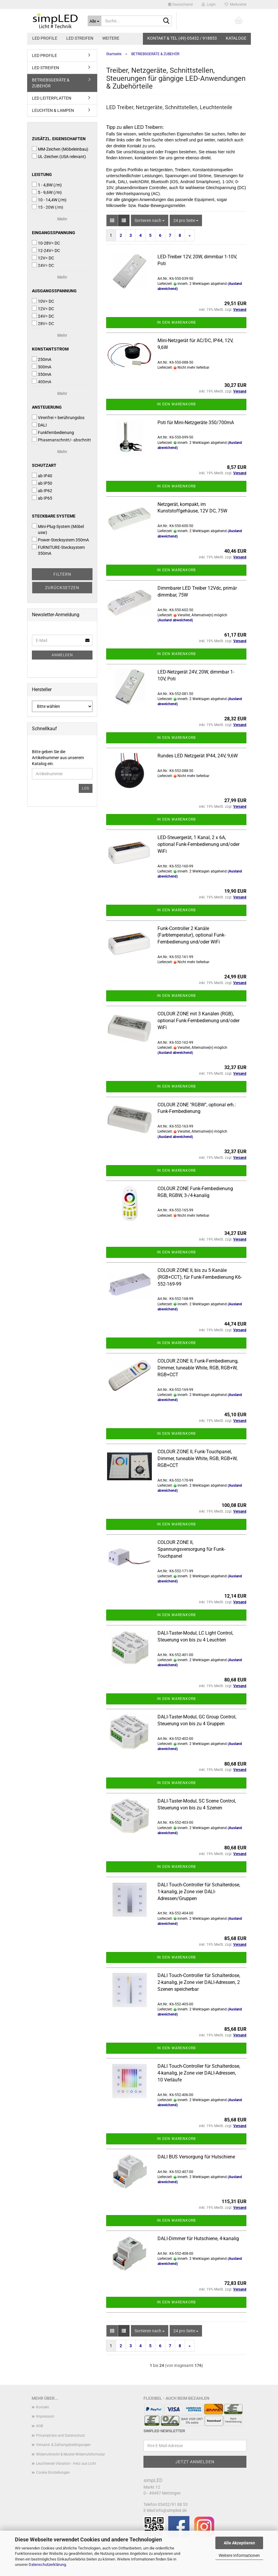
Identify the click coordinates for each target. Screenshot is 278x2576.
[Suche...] (95, 21)
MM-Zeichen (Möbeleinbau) (60, 149)
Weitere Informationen (239, 2555)
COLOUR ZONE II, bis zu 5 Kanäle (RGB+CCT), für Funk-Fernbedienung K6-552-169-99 (199, 1277)
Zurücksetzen (62, 587)
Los (85, 788)
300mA (41, 366)
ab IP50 (42, 483)
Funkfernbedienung (53, 432)
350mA (41, 374)
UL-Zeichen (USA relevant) (59, 156)
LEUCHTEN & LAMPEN (53, 110)
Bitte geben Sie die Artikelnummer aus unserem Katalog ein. (58, 757)
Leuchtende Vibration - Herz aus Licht (66, 2463)
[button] (180, 4)
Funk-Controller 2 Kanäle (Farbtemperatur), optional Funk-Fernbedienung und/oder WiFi (191, 935)
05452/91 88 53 (173, 2504)
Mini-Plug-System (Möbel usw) (58, 529)
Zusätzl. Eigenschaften (59, 138)
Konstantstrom (50, 349)
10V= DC (43, 301)
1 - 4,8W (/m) (47, 184)
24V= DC (43, 316)
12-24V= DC (46, 250)
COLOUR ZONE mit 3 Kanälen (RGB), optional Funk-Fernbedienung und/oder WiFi (198, 1020)
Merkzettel (235, 4)
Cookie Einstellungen (53, 2472)
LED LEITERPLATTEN (51, 98)
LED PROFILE (44, 38)
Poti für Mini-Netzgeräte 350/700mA (195, 422)
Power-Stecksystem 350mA (60, 539)
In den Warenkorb (176, 322)
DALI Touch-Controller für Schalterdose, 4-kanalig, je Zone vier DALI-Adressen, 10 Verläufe (198, 2073)
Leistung (42, 174)
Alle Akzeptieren (239, 2543)
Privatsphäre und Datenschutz (60, 2435)
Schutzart (44, 465)
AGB (39, 2426)
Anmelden (62, 655)
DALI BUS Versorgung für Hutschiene (196, 2157)
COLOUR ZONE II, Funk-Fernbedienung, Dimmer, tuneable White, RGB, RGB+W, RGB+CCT (197, 1367)
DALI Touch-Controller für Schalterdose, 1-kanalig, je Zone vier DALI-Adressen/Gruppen (198, 1891)
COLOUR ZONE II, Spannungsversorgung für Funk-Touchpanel (191, 1549)
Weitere (110, 38)
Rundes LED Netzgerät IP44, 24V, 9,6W (197, 756)
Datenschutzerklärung (47, 2564)
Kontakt (42, 2407)
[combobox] (150, 220)
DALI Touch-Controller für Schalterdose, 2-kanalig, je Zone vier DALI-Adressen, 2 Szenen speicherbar (198, 1982)
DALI (39, 424)
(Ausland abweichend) (175, 620)
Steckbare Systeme (53, 516)
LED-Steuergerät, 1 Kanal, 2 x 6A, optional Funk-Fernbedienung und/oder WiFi (198, 844)
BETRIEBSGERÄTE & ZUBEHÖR (51, 83)
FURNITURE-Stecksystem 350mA (58, 550)
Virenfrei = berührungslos (58, 417)
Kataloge (236, 38)
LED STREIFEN (79, 38)
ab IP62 (42, 490)
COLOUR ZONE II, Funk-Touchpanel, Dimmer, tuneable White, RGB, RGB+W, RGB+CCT (197, 1458)
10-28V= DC (46, 242)
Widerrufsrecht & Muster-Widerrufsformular (70, 2454)
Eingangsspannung (53, 232)
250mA (41, 359)
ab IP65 (42, 498)
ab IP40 (42, 475)
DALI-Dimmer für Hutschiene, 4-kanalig (198, 2238)
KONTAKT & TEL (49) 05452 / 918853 (182, 38)
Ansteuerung (47, 407)
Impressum (45, 2416)
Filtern (62, 574)
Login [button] (209, 4)
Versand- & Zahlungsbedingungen (63, 2445)
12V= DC (43, 257)
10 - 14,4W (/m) (49, 199)
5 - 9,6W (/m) (47, 192)
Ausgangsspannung (54, 290)
